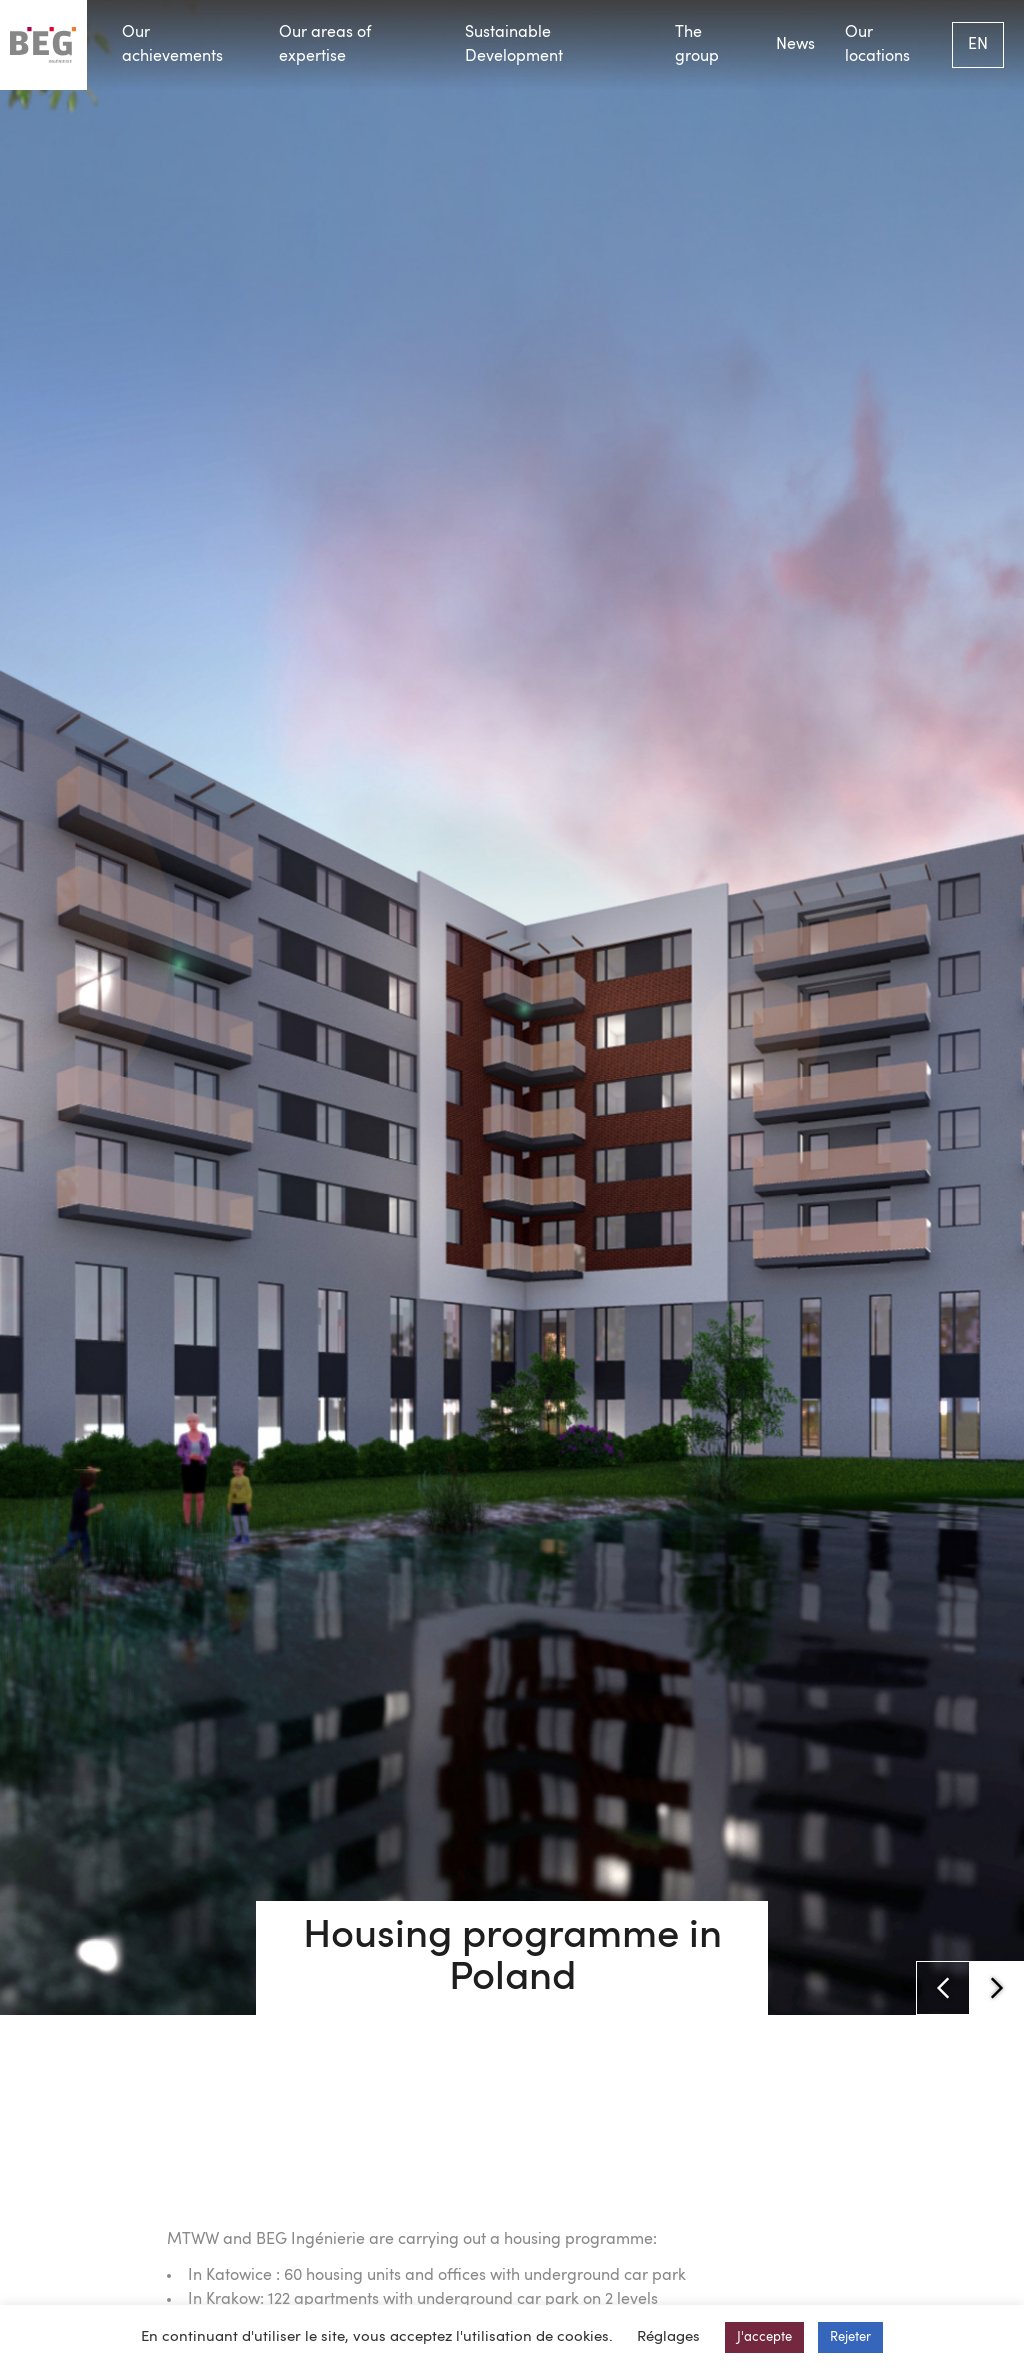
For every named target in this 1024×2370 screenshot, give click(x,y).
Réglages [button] (668, 2337)
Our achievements (172, 45)
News (795, 45)
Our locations (877, 45)
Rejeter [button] (850, 2337)
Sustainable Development (514, 45)
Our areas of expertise (325, 45)
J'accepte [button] (764, 2337)
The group (697, 45)
